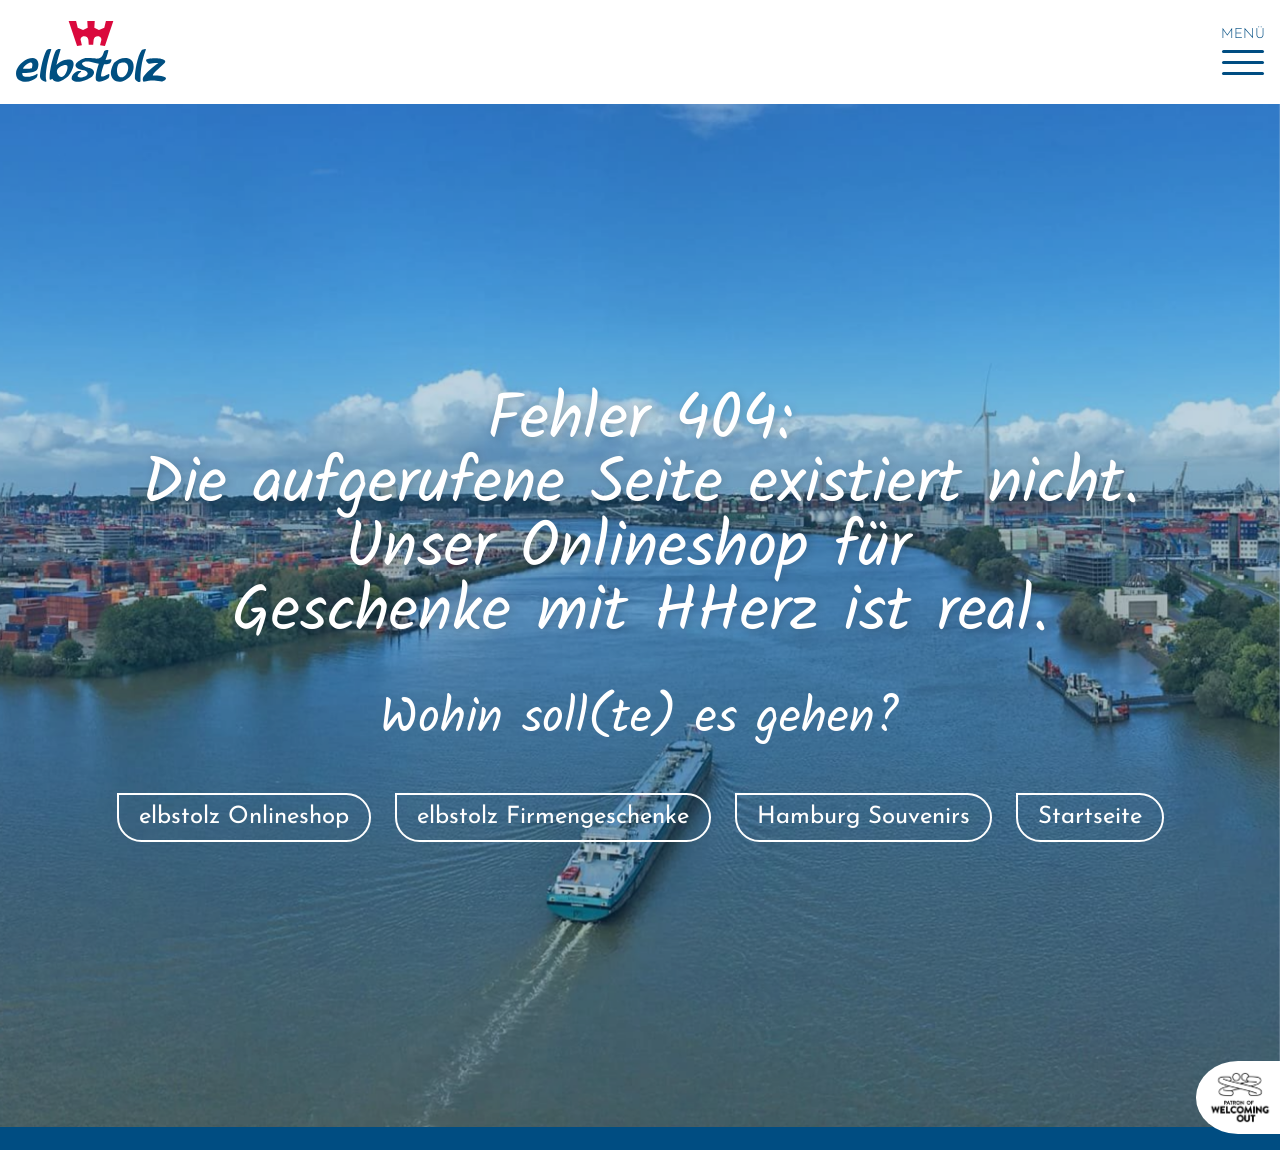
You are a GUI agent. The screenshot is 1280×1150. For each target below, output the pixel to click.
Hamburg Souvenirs (863, 817)
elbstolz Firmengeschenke (553, 817)
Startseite (1090, 817)
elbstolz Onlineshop (244, 817)
